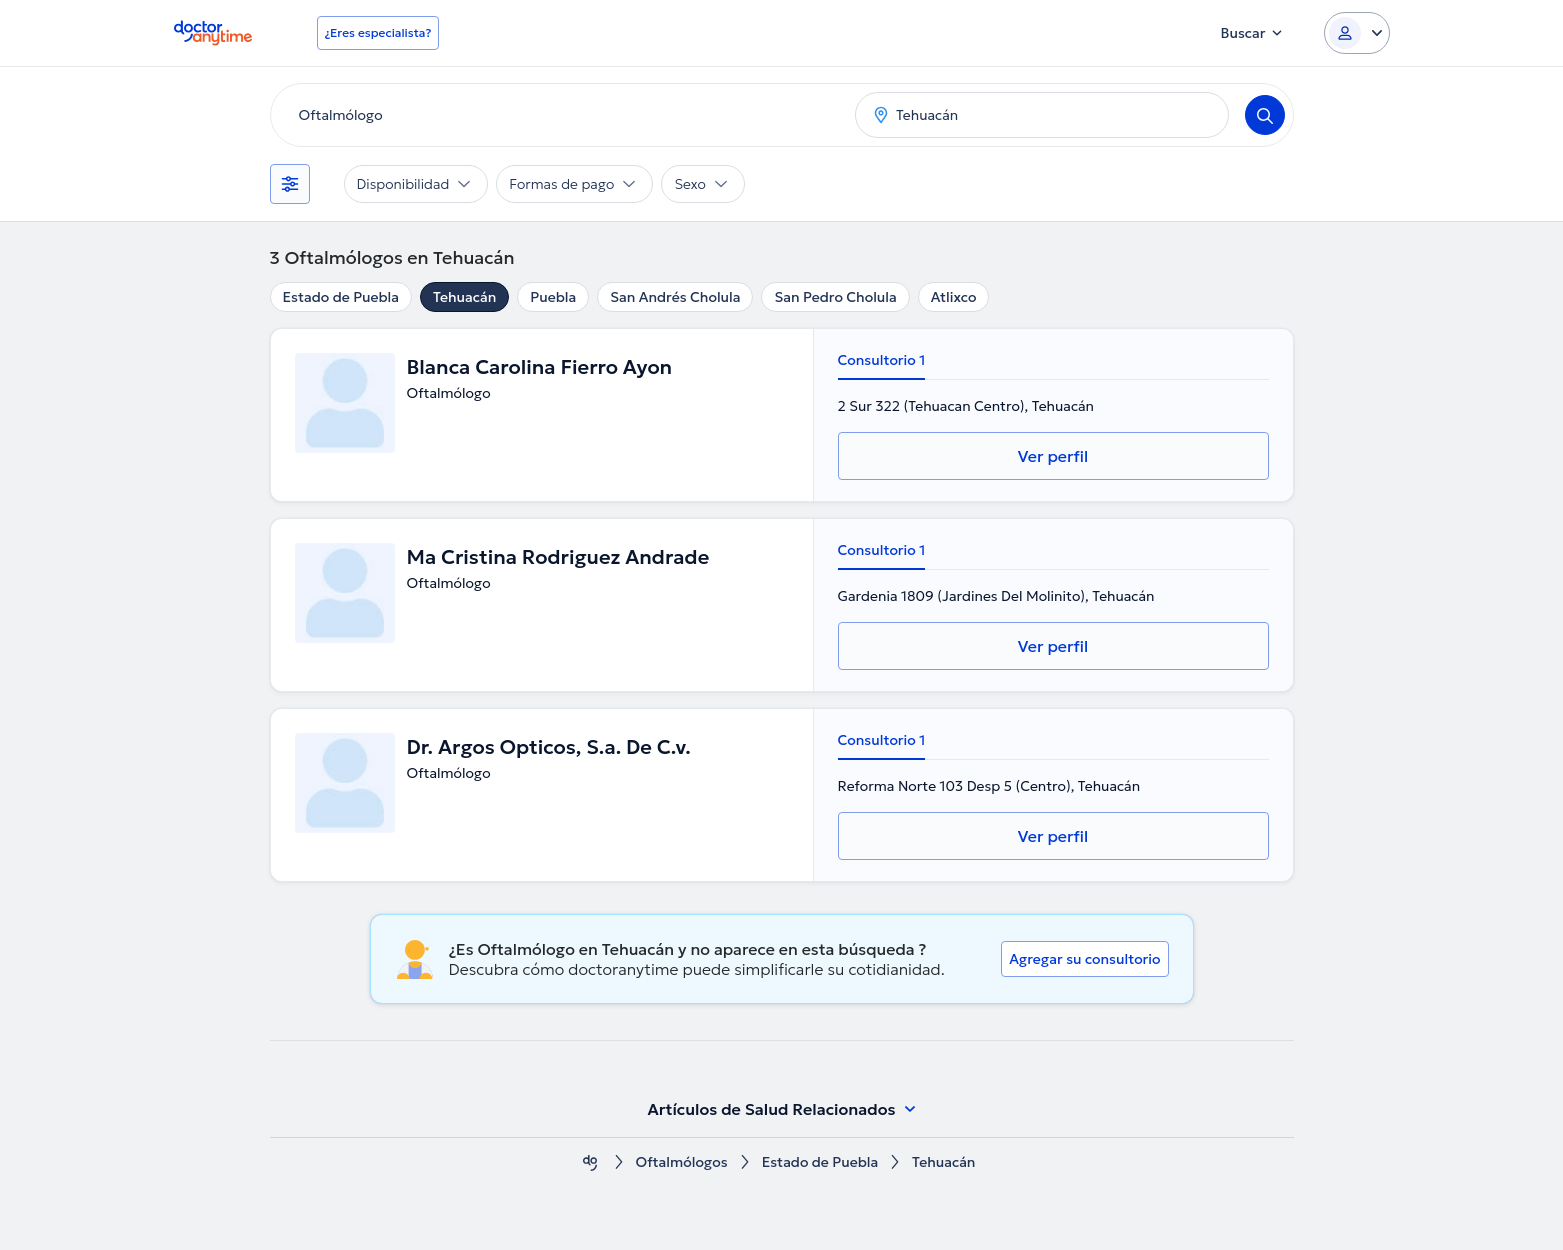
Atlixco (954, 297)
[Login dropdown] (1357, 33)
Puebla (553, 297)
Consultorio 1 (882, 360)
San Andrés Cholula (675, 297)
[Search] (1265, 115)
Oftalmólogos (682, 1162)
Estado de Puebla (341, 297)
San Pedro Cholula (835, 297)
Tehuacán (464, 297)
